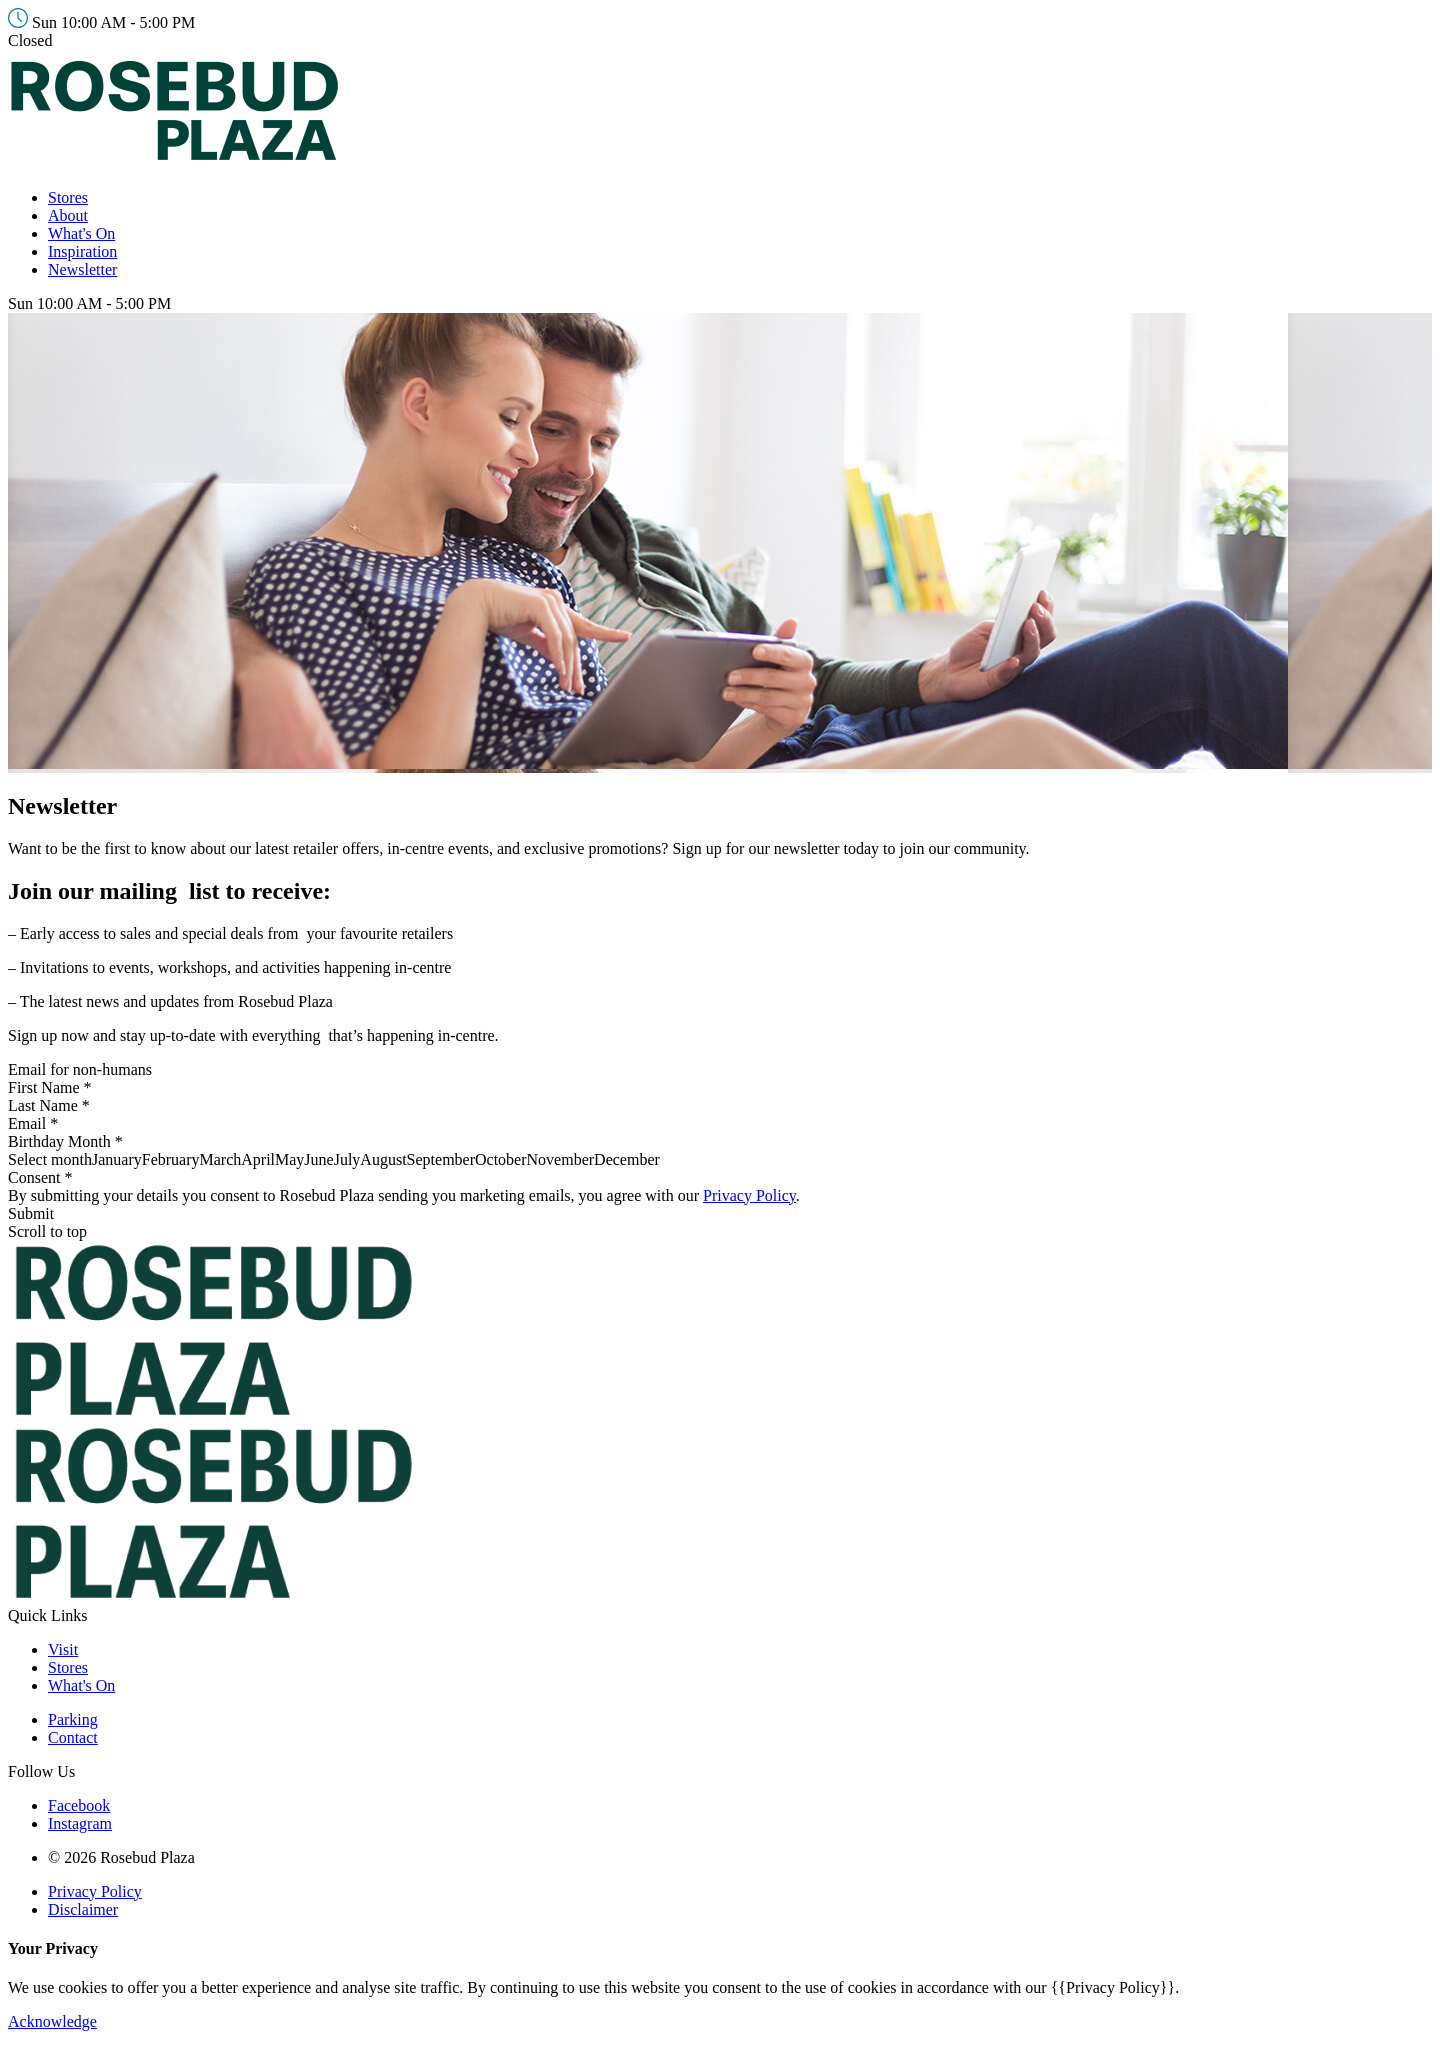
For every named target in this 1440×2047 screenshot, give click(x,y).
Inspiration (82, 251)
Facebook (79, 1805)
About (68, 215)
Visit (63, 1649)
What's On (81, 233)
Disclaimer (83, 1909)
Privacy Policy (749, 1195)
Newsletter (82, 269)
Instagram (80, 1823)
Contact (73, 1737)
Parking (73, 1719)
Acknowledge (52, 2021)
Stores (68, 197)
